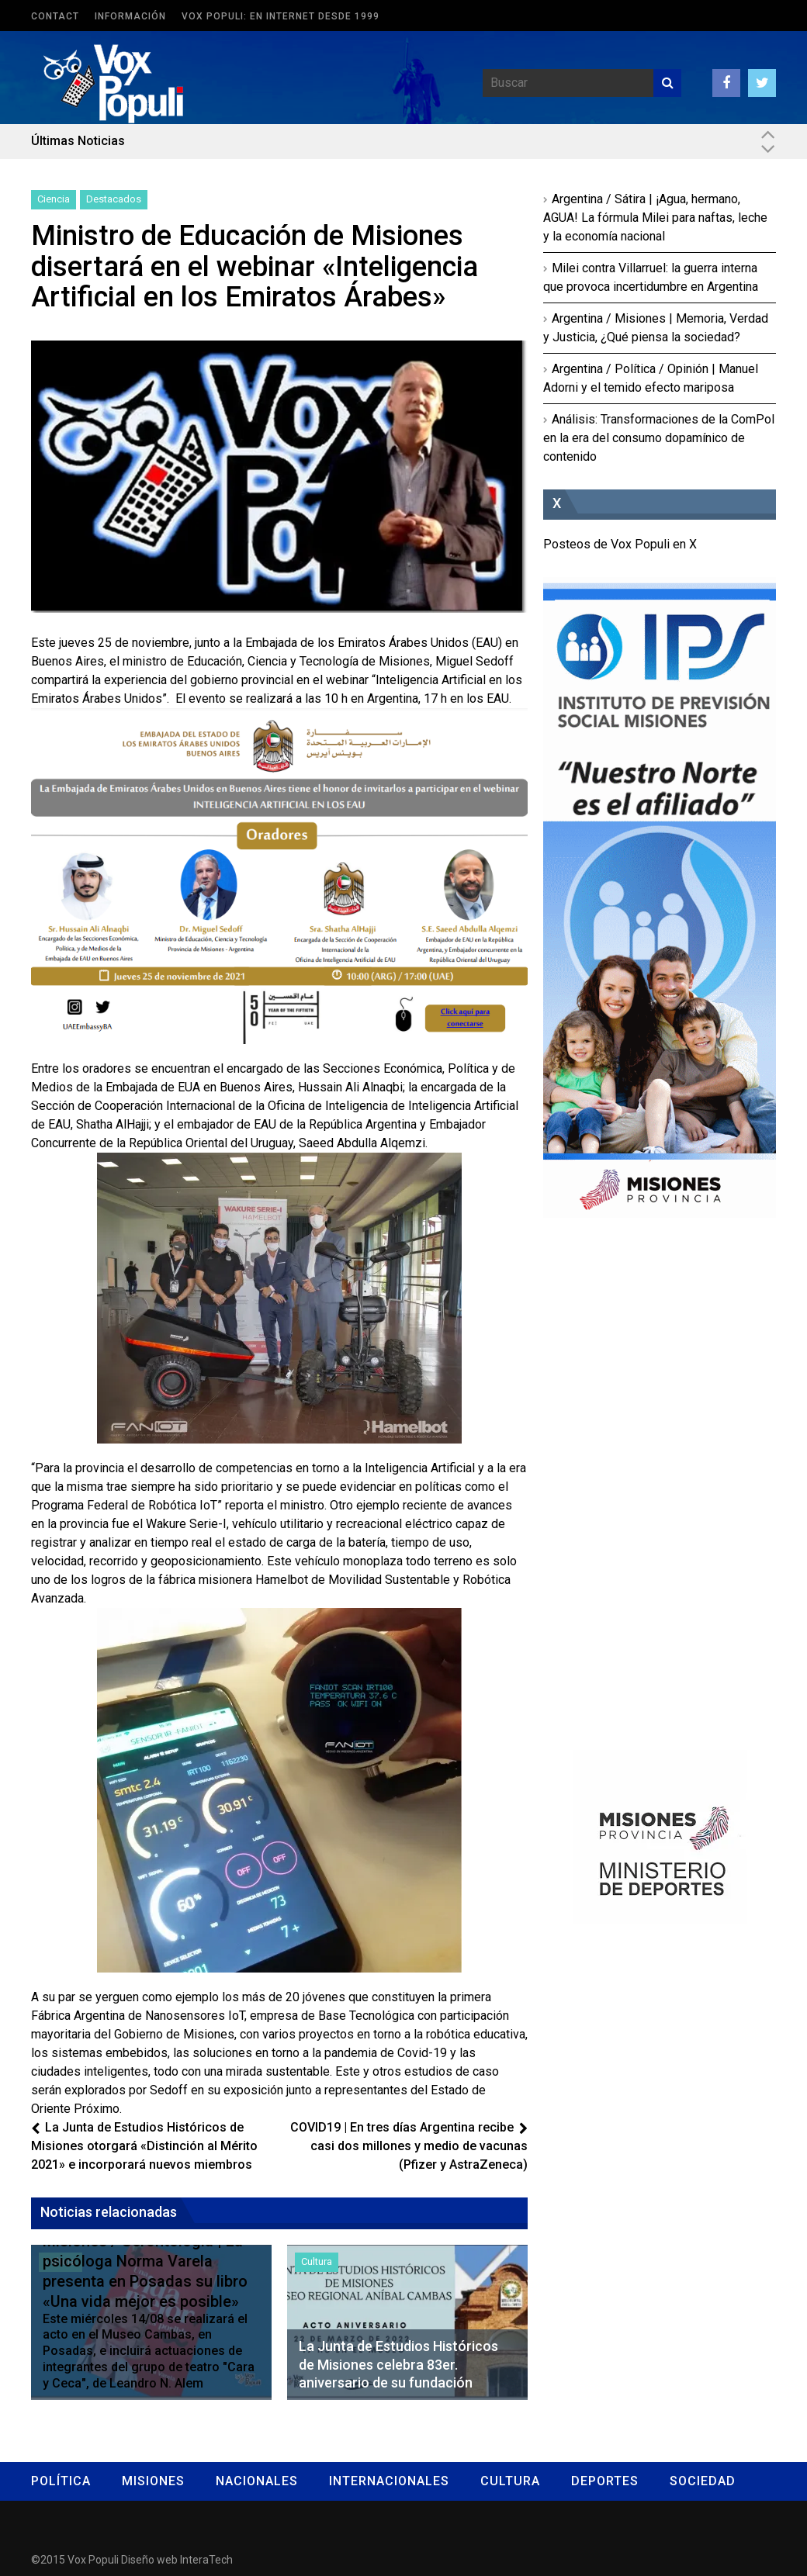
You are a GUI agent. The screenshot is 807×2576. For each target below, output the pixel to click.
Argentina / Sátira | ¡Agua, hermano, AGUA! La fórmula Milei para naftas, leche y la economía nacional (655, 218)
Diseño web (149, 2560)
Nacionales (257, 2481)
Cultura (316, 2261)
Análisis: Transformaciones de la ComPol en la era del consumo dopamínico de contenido (658, 438)
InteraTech (206, 2560)
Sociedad (703, 2481)
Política (61, 2481)
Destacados (113, 199)
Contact (55, 16)
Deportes (605, 2481)
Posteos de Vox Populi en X (620, 544)
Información (130, 16)
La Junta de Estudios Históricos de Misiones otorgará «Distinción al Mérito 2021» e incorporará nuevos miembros (144, 2146)
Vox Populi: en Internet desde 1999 (280, 16)
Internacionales (389, 2481)
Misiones (153, 2481)
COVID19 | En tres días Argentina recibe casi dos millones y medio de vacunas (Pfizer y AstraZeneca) (409, 2146)
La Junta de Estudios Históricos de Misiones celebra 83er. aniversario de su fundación (398, 2364)
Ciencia (53, 199)
